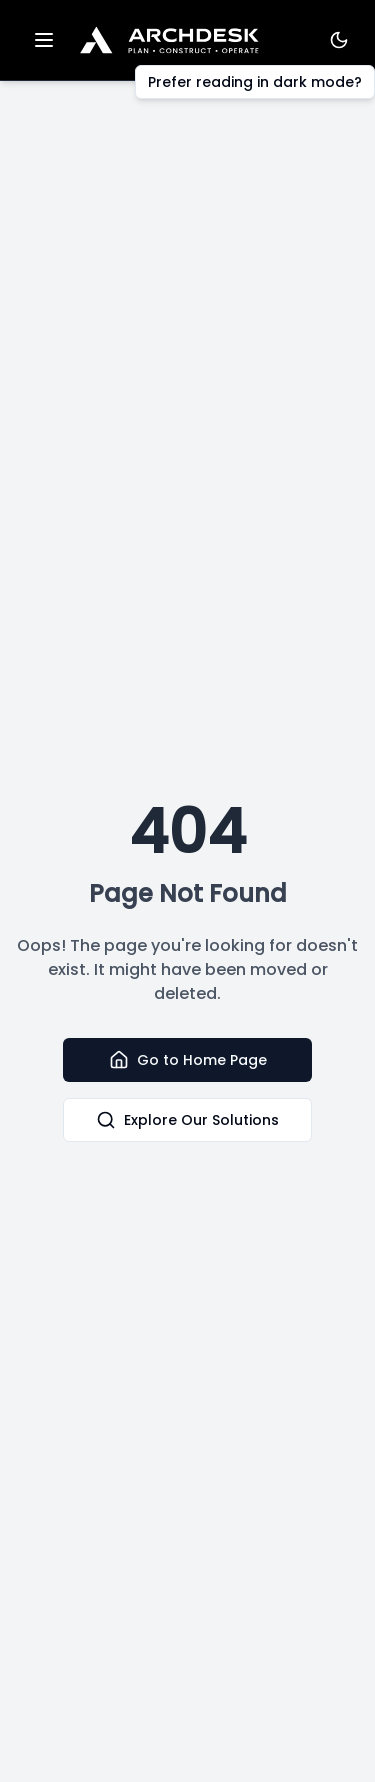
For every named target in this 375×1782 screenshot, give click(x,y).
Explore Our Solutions (187, 1120)
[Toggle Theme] (339, 40)
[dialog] (337, 1742)
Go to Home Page (188, 1060)
